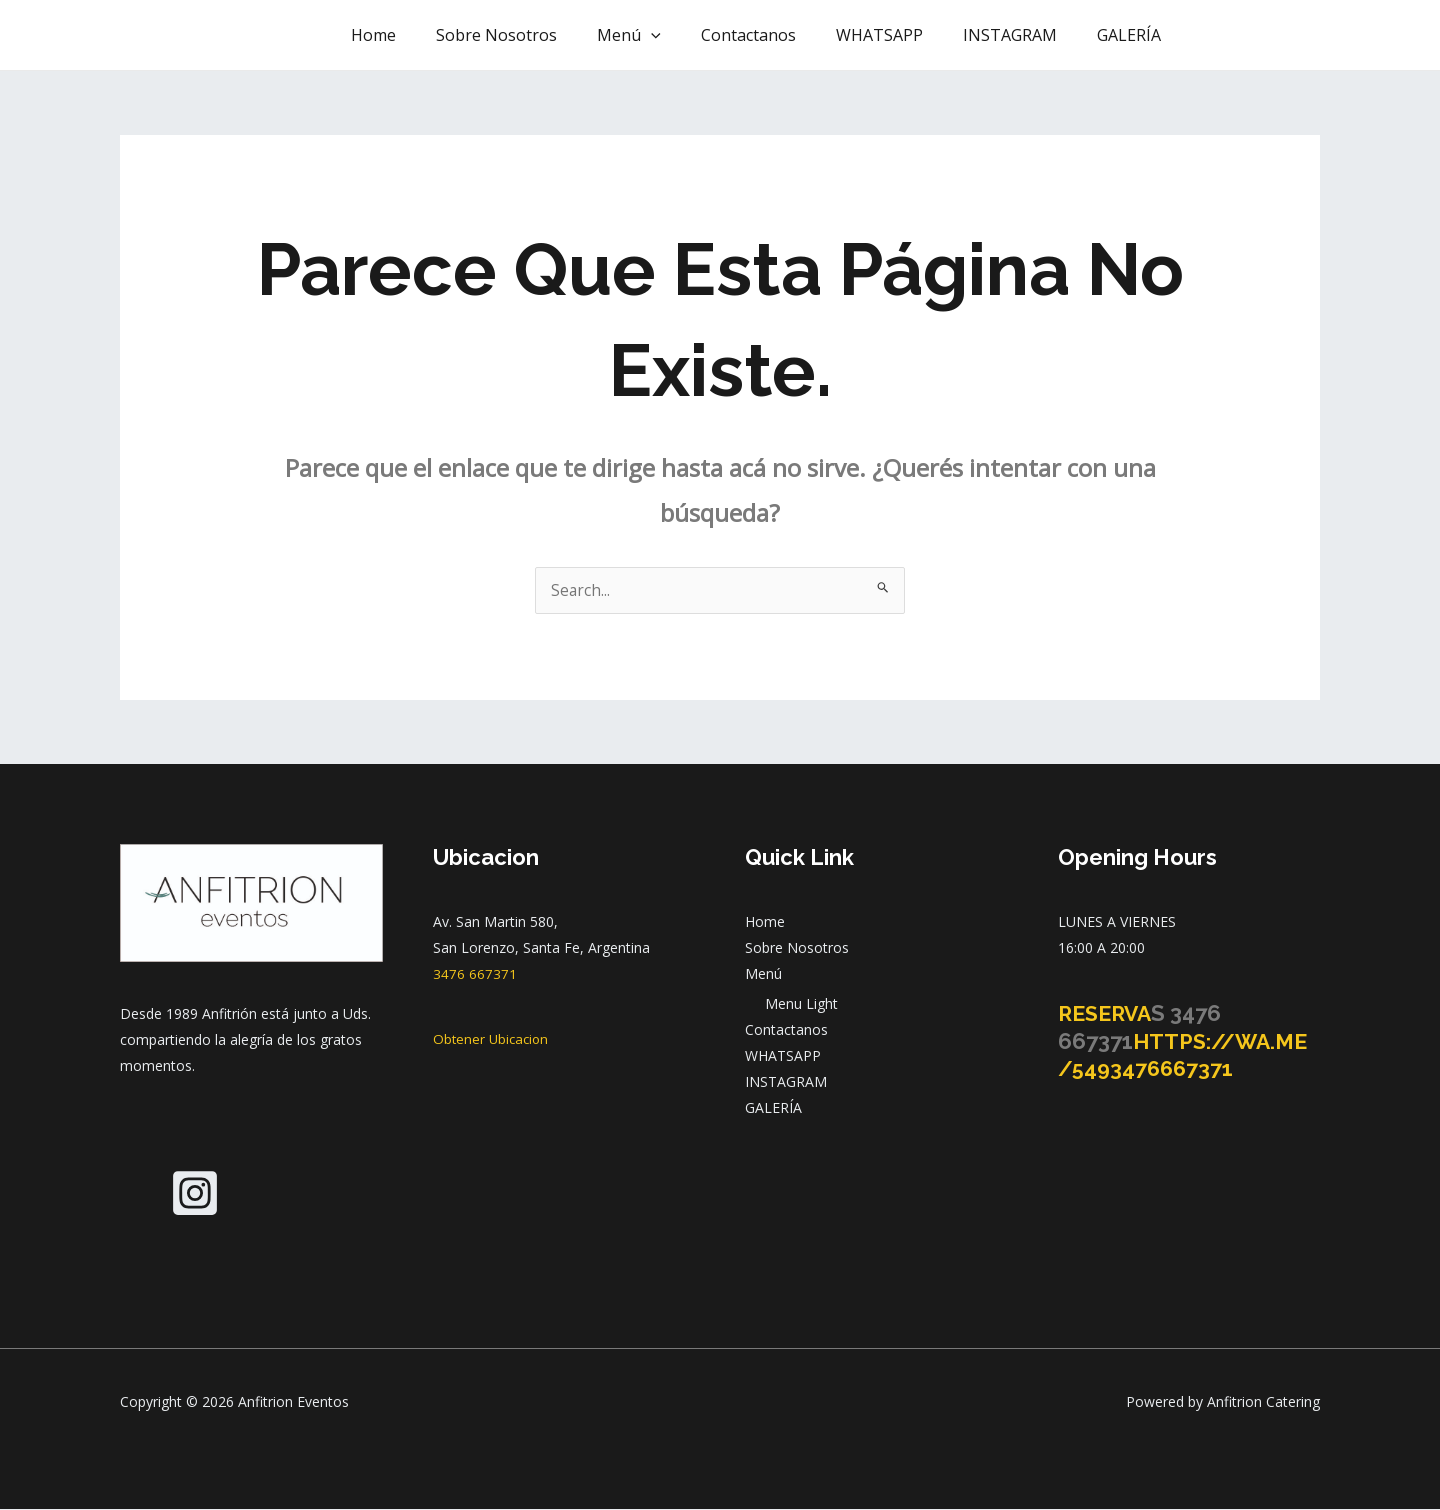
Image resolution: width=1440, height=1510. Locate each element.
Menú (665, 35)
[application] (687, 35)
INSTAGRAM (1022, 35)
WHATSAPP (899, 35)
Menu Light (801, 1004)
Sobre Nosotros (540, 35)
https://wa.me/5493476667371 (1187, 1056)
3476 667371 (475, 974)
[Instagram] (195, 1194)
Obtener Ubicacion (493, 1039)
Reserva (1108, 1014)
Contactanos (776, 35)
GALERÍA (1133, 35)
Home (425, 35)
